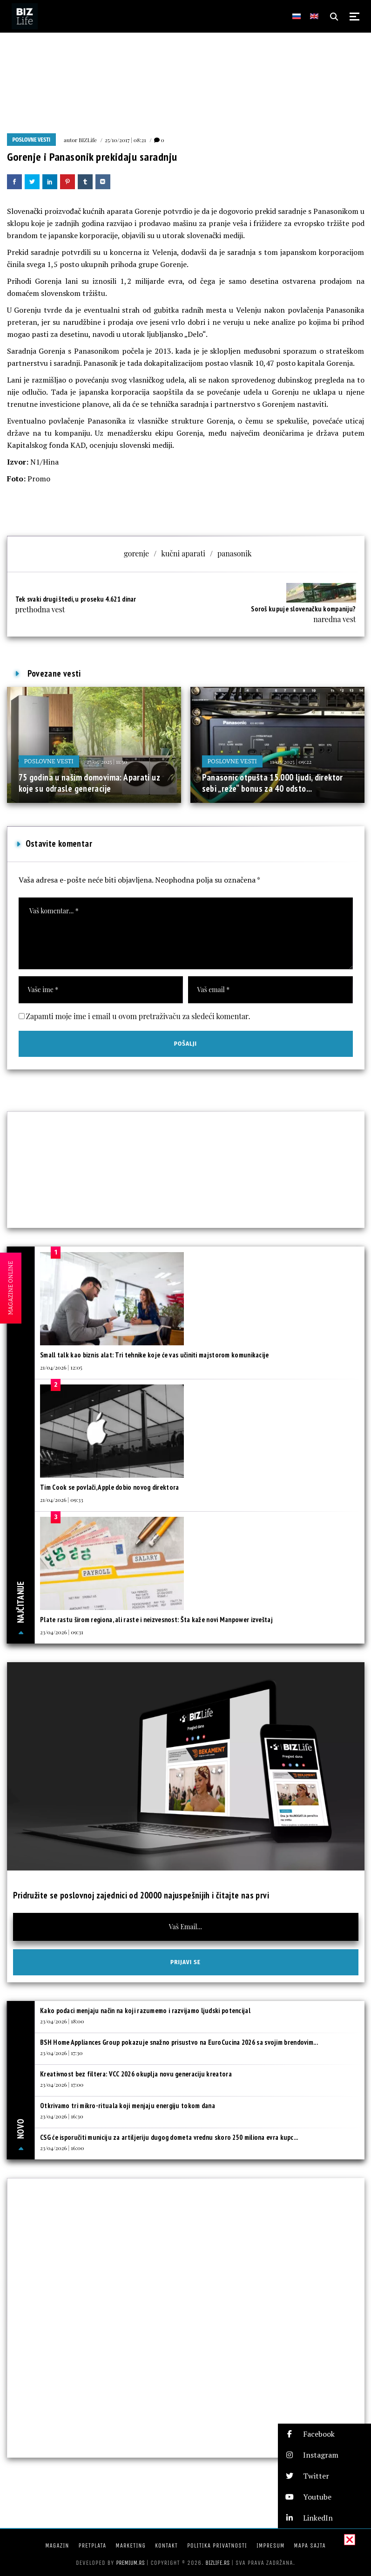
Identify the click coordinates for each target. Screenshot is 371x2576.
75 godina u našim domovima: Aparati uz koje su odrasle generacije (89, 783)
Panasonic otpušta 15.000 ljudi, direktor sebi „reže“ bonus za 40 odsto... (272, 783)
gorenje (136, 553)
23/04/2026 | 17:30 (61, 2052)
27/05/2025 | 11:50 (107, 761)
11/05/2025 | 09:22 (291, 761)
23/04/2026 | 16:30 (61, 2116)
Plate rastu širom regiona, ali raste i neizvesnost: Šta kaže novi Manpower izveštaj (156, 1619)
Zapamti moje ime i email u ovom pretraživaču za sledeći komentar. (138, 1016)
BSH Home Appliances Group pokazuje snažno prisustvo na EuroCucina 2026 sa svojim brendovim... (179, 2042)
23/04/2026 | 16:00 (62, 2147)
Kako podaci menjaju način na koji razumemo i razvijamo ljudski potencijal (145, 2010)
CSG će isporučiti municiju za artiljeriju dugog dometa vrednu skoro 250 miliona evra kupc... (169, 2137)
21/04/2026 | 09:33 (61, 1499)
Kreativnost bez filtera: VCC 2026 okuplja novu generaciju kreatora (136, 2073)
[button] (324, 2434)
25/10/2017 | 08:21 (125, 140)
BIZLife (88, 140)
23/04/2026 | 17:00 (61, 2084)
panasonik (234, 553)
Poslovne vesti (32, 140)
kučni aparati (183, 553)
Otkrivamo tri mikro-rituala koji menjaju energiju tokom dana (127, 2105)
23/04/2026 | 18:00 (62, 2021)
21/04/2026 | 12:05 (61, 1367)
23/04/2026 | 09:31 (61, 1632)
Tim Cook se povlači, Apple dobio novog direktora (109, 1487)
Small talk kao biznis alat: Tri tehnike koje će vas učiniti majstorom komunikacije (154, 1354)
